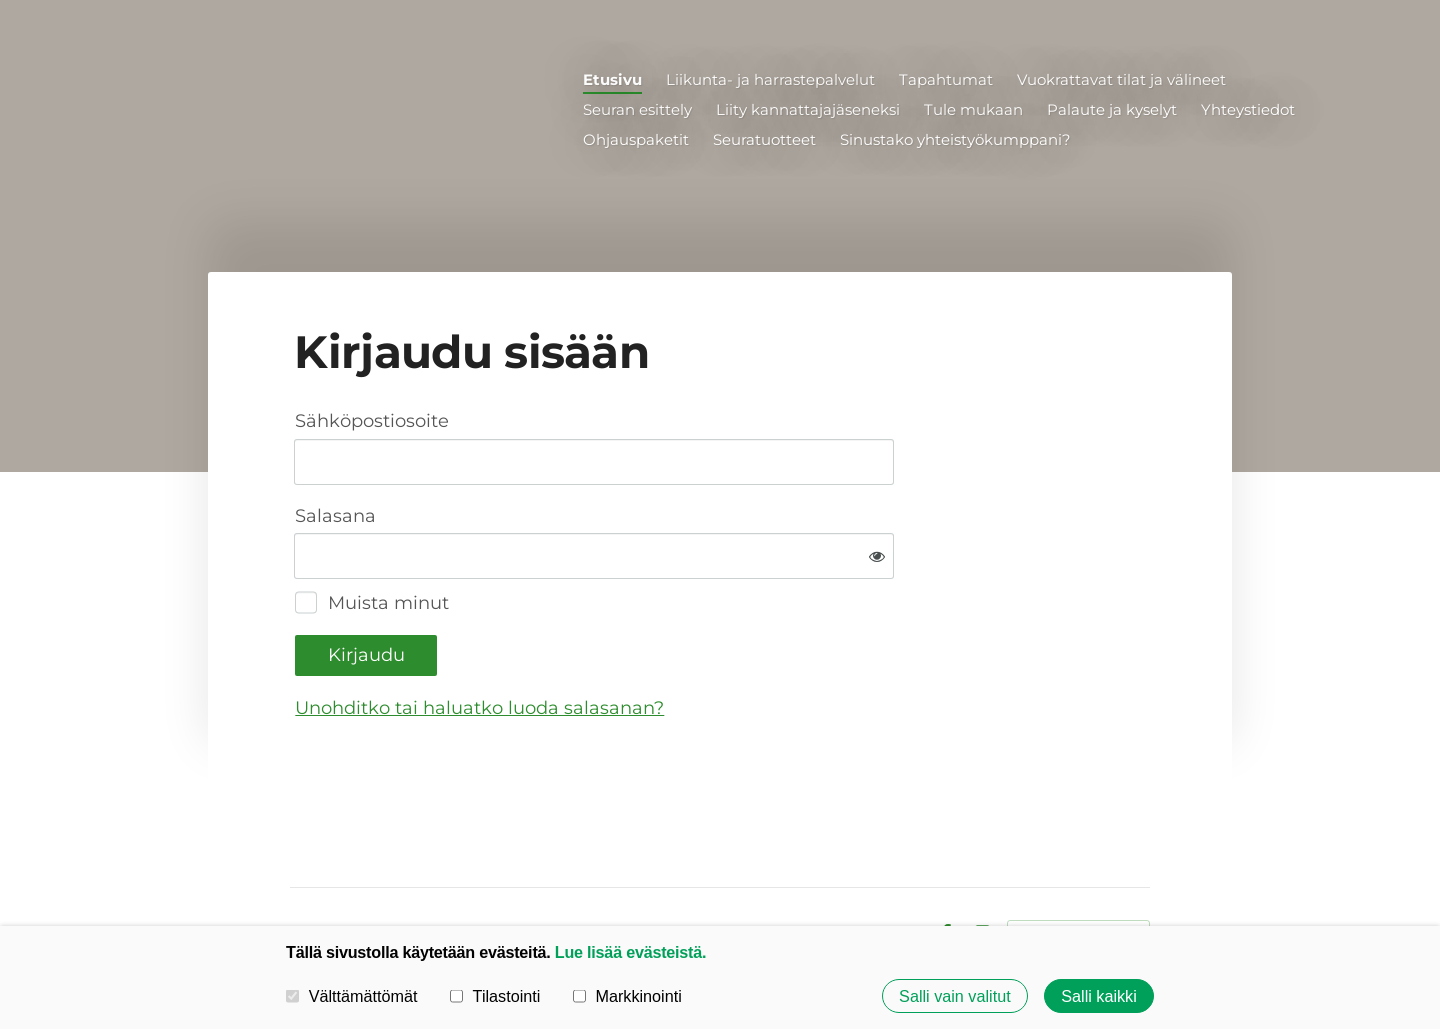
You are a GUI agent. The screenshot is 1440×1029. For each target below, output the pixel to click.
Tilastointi (495, 996)
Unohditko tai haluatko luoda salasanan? (695, 642)
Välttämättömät (352, 996)
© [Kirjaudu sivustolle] (298, 868)
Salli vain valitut (955, 996)
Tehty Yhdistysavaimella (1078, 868)
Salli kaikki (1099, 996)
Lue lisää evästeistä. (630, 952)
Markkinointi (627, 996)
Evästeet (888, 868)
